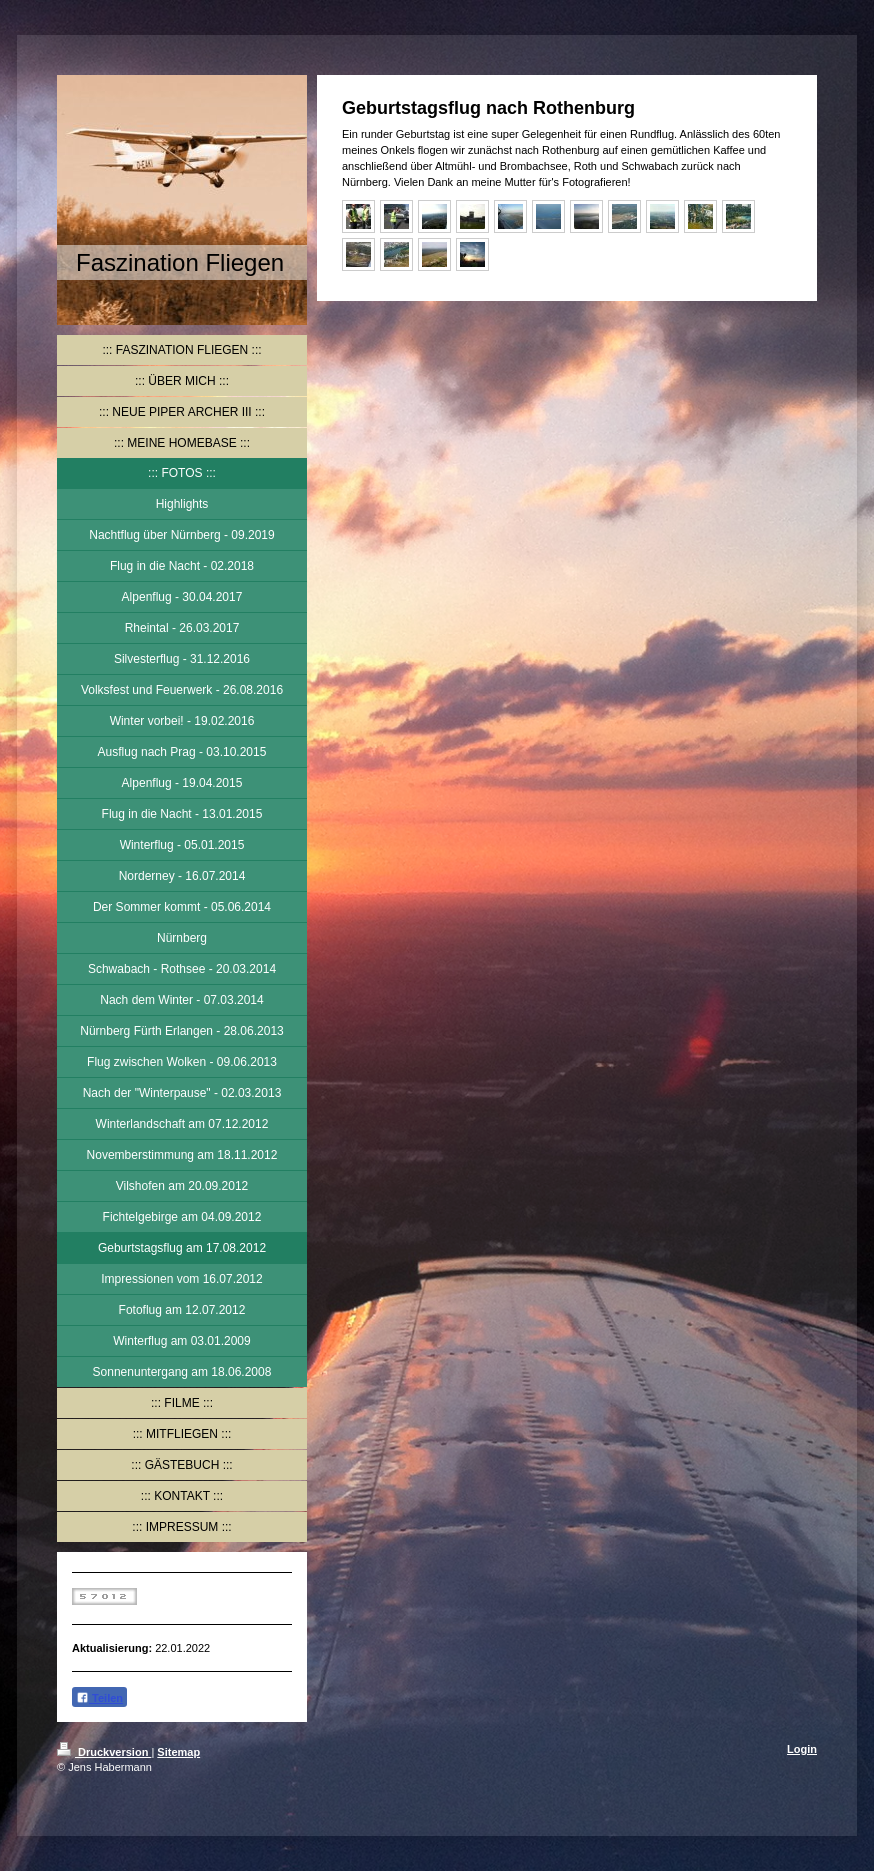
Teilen (99, 1697)
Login (802, 1749)
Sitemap (178, 1752)
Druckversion (104, 1752)
